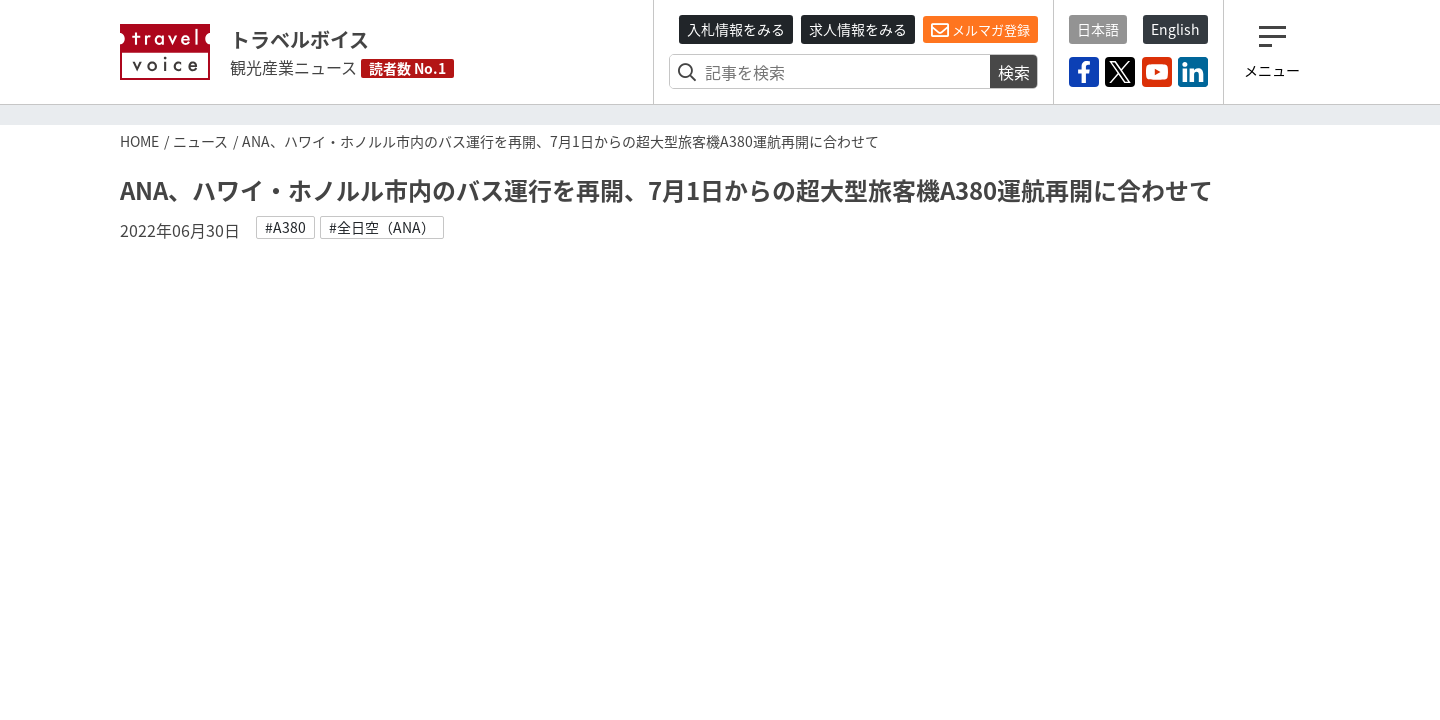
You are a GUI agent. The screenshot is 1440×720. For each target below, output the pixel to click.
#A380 (285, 227)
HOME (139, 141)
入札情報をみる (736, 29)
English (1175, 29)
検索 (1014, 72)
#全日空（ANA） (382, 227)
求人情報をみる (858, 29)
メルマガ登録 (980, 30)
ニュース (200, 141)
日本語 (1098, 29)
